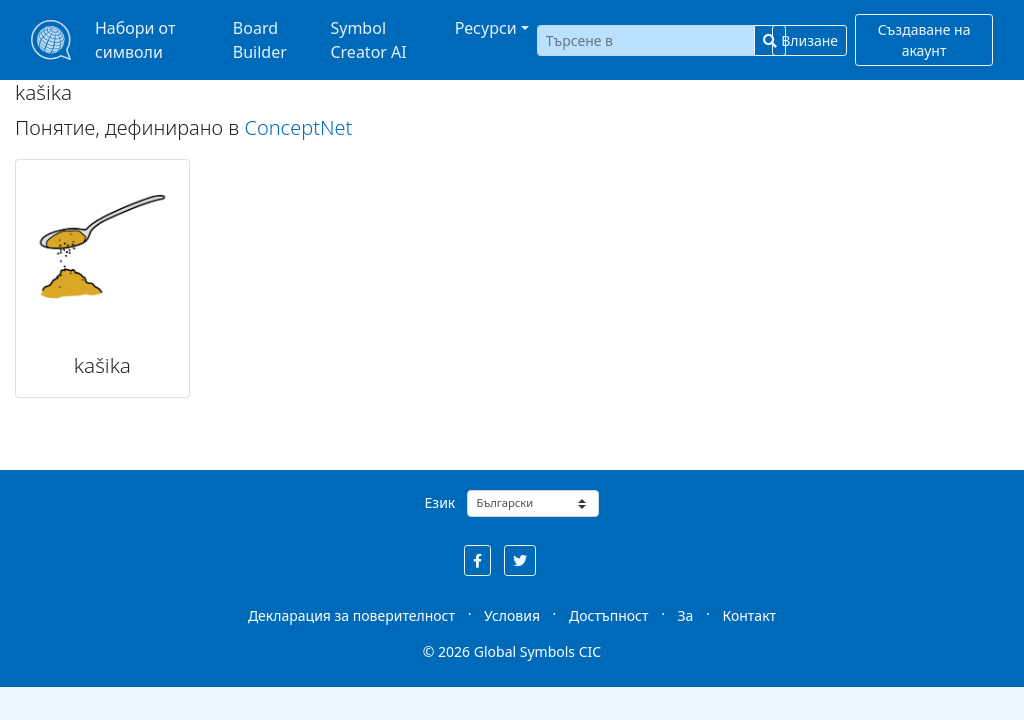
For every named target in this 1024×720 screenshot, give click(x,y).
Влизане (809, 40)
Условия (512, 615)
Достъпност (608, 615)
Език (440, 502)
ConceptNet (298, 127)
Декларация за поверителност (351, 615)
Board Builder (260, 40)
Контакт (749, 615)
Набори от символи (135, 40)
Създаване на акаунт (924, 40)
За (686, 615)
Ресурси (486, 28)
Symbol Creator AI (368, 40)
